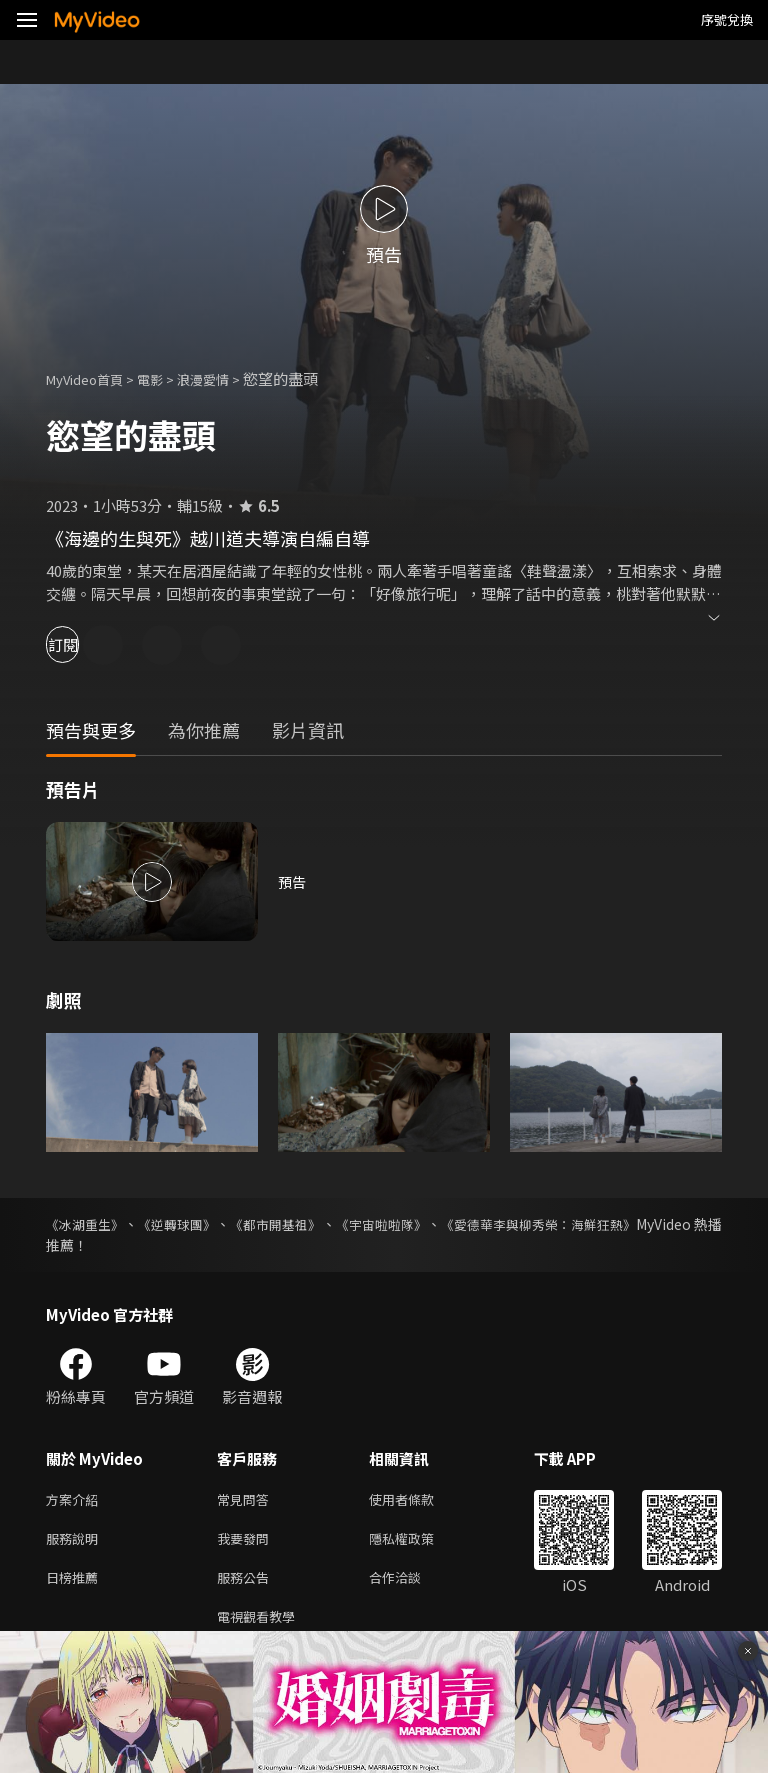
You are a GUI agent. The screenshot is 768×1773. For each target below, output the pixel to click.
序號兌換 (727, 19)
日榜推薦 (76, 1584)
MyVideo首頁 (91, 378)
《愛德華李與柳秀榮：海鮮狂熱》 (617, 1224)
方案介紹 (76, 1500)
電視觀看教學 (262, 1626)
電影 (166, 378)
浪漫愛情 (225, 378)
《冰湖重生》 (88, 1224)
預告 (293, 881)
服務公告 (247, 1584)
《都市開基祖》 (314, 1224)
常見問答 (247, 1500)
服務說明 (76, 1542)
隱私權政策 (418, 1542)
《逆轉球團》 (198, 1224)
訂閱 (86, 644)
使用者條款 (418, 1500)
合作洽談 (411, 1584)
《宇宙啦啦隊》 (438, 1224)
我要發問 (247, 1542)
